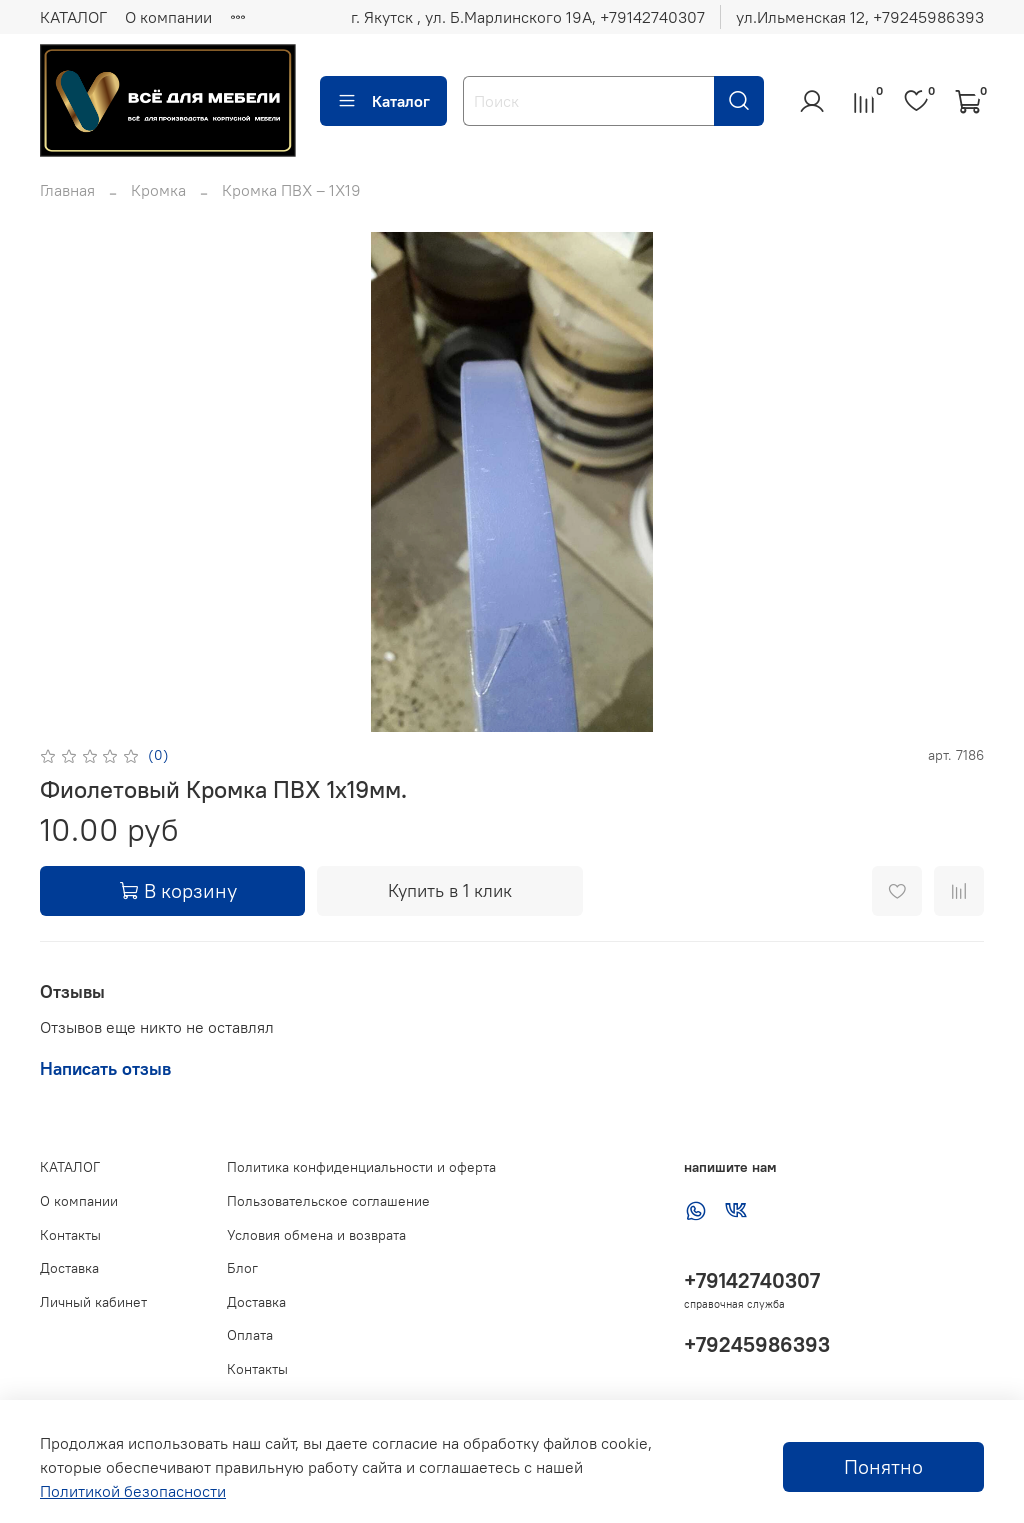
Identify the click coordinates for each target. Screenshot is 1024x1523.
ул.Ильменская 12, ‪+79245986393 (860, 17)
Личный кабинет (93, 1302)
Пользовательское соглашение (328, 1201)
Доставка (69, 1268)
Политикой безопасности (133, 1491)
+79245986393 (757, 1344)
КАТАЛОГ (73, 17)
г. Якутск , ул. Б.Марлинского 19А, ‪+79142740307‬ (528, 17)
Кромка (158, 190)
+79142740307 (752, 1280)
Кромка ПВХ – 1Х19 (291, 190)
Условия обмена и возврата (316, 1235)
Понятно (883, 1466)
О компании (168, 17)
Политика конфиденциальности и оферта (361, 1167)
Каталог (383, 101)
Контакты (70, 1235)
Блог (242, 1268)
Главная (67, 190)
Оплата (250, 1335)
